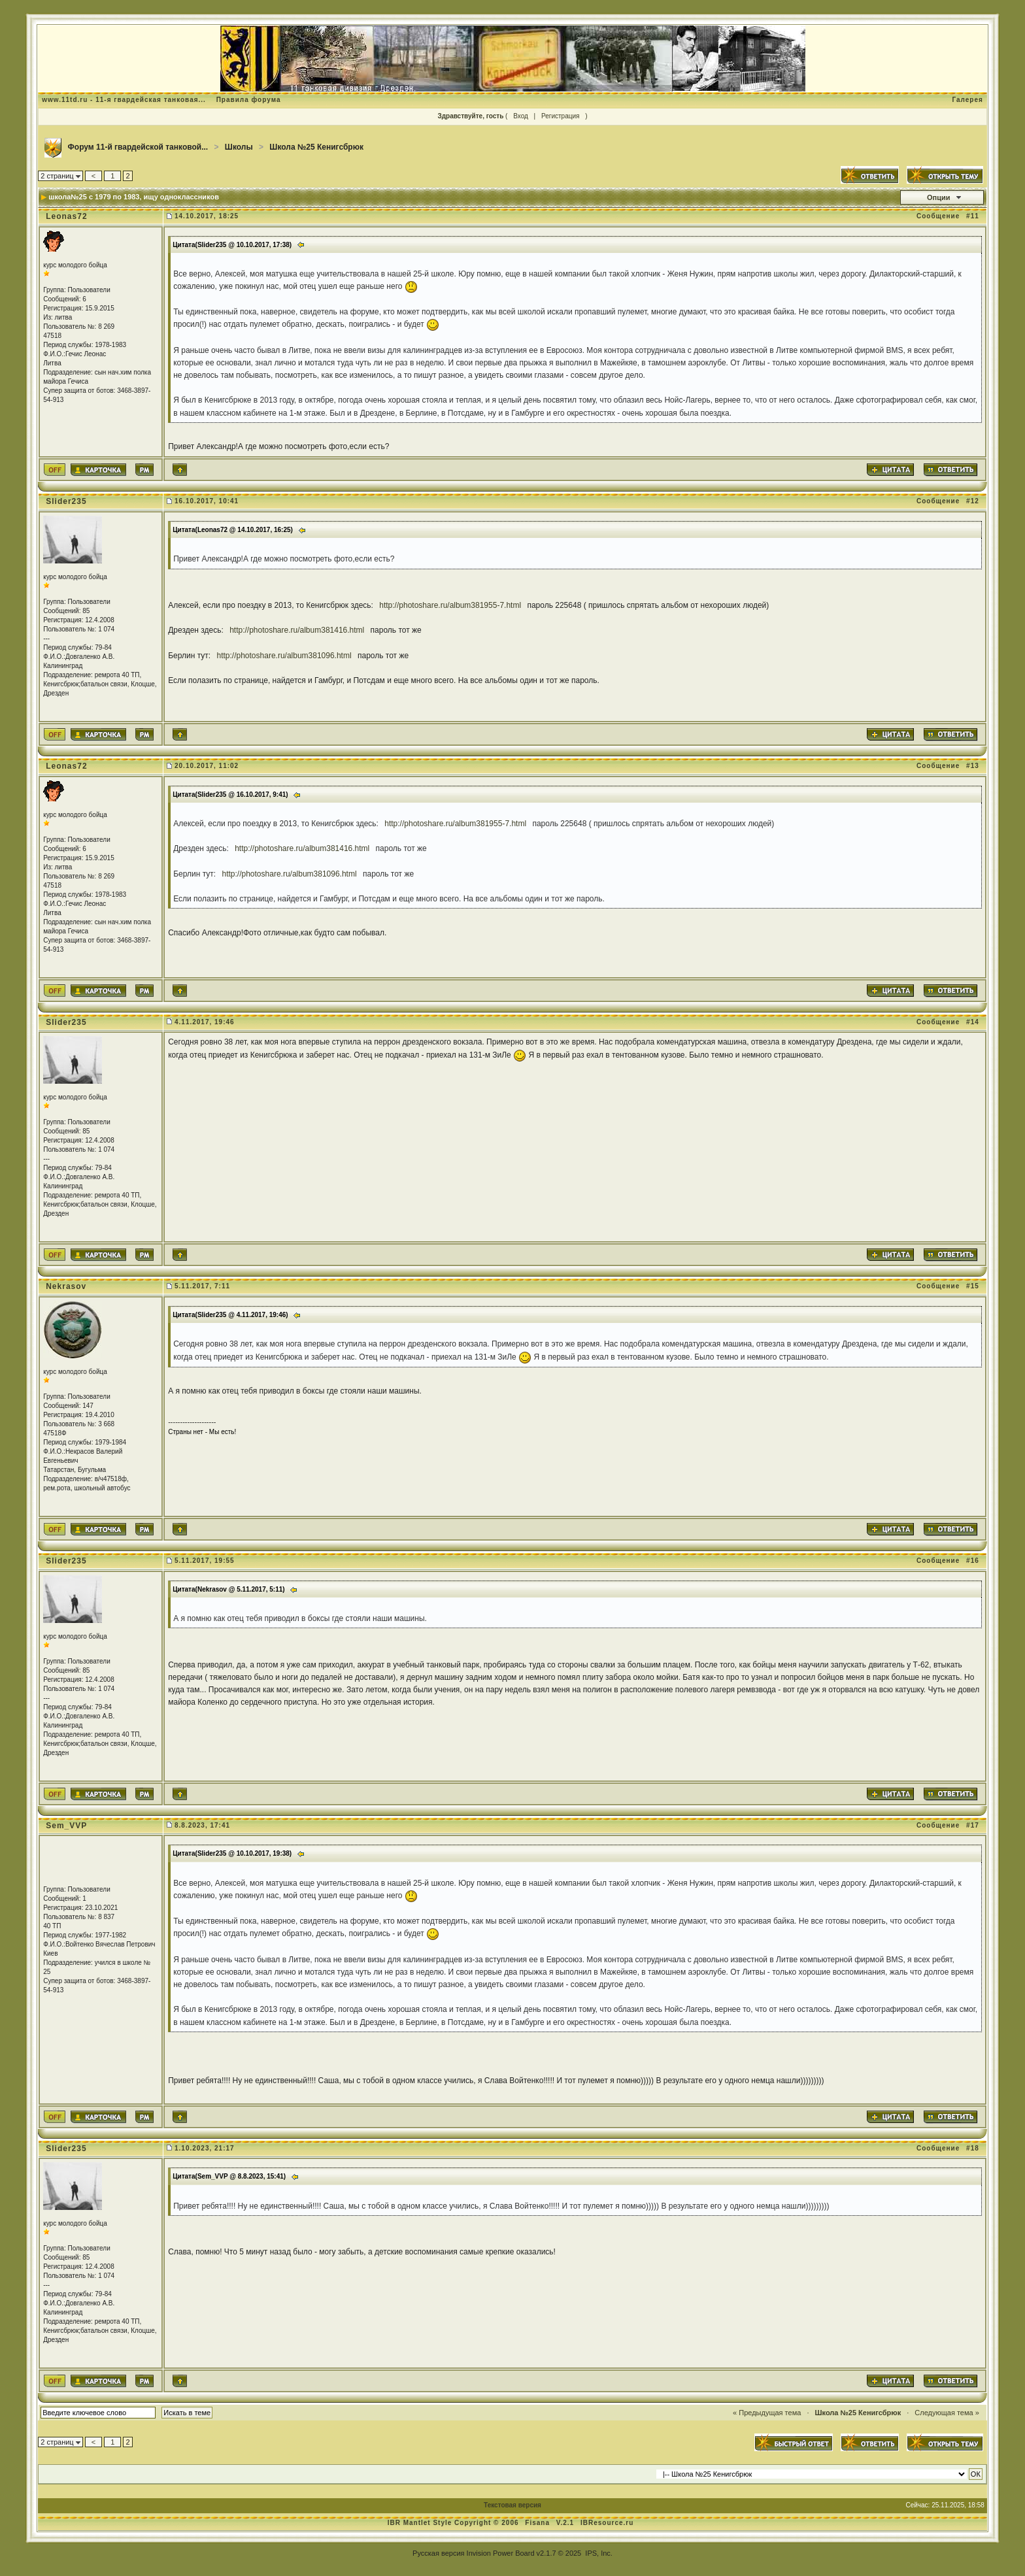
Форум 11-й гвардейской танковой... (138, 147)
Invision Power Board (501, 2553)
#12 (972, 501)
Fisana (538, 2522)
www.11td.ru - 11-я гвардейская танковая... (124, 99)
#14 (972, 1022)
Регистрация (560, 116)
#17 (972, 1825)
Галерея (967, 99)
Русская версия (438, 2553)
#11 (972, 216)
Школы (239, 147)
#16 (972, 1560)
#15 (972, 1286)
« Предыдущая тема (767, 2413)
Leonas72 (66, 216)
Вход (520, 116)
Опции (938, 197)
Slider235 (66, 501)
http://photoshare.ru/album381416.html (296, 630)
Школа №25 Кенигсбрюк (316, 147)
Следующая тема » (947, 2413)
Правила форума (248, 99)
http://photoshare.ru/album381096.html (283, 655)
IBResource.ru (606, 2522)
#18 (972, 2148)
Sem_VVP (66, 1825)
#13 (972, 765)
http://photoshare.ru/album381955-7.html (450, 605)
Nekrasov (66, 1286)
